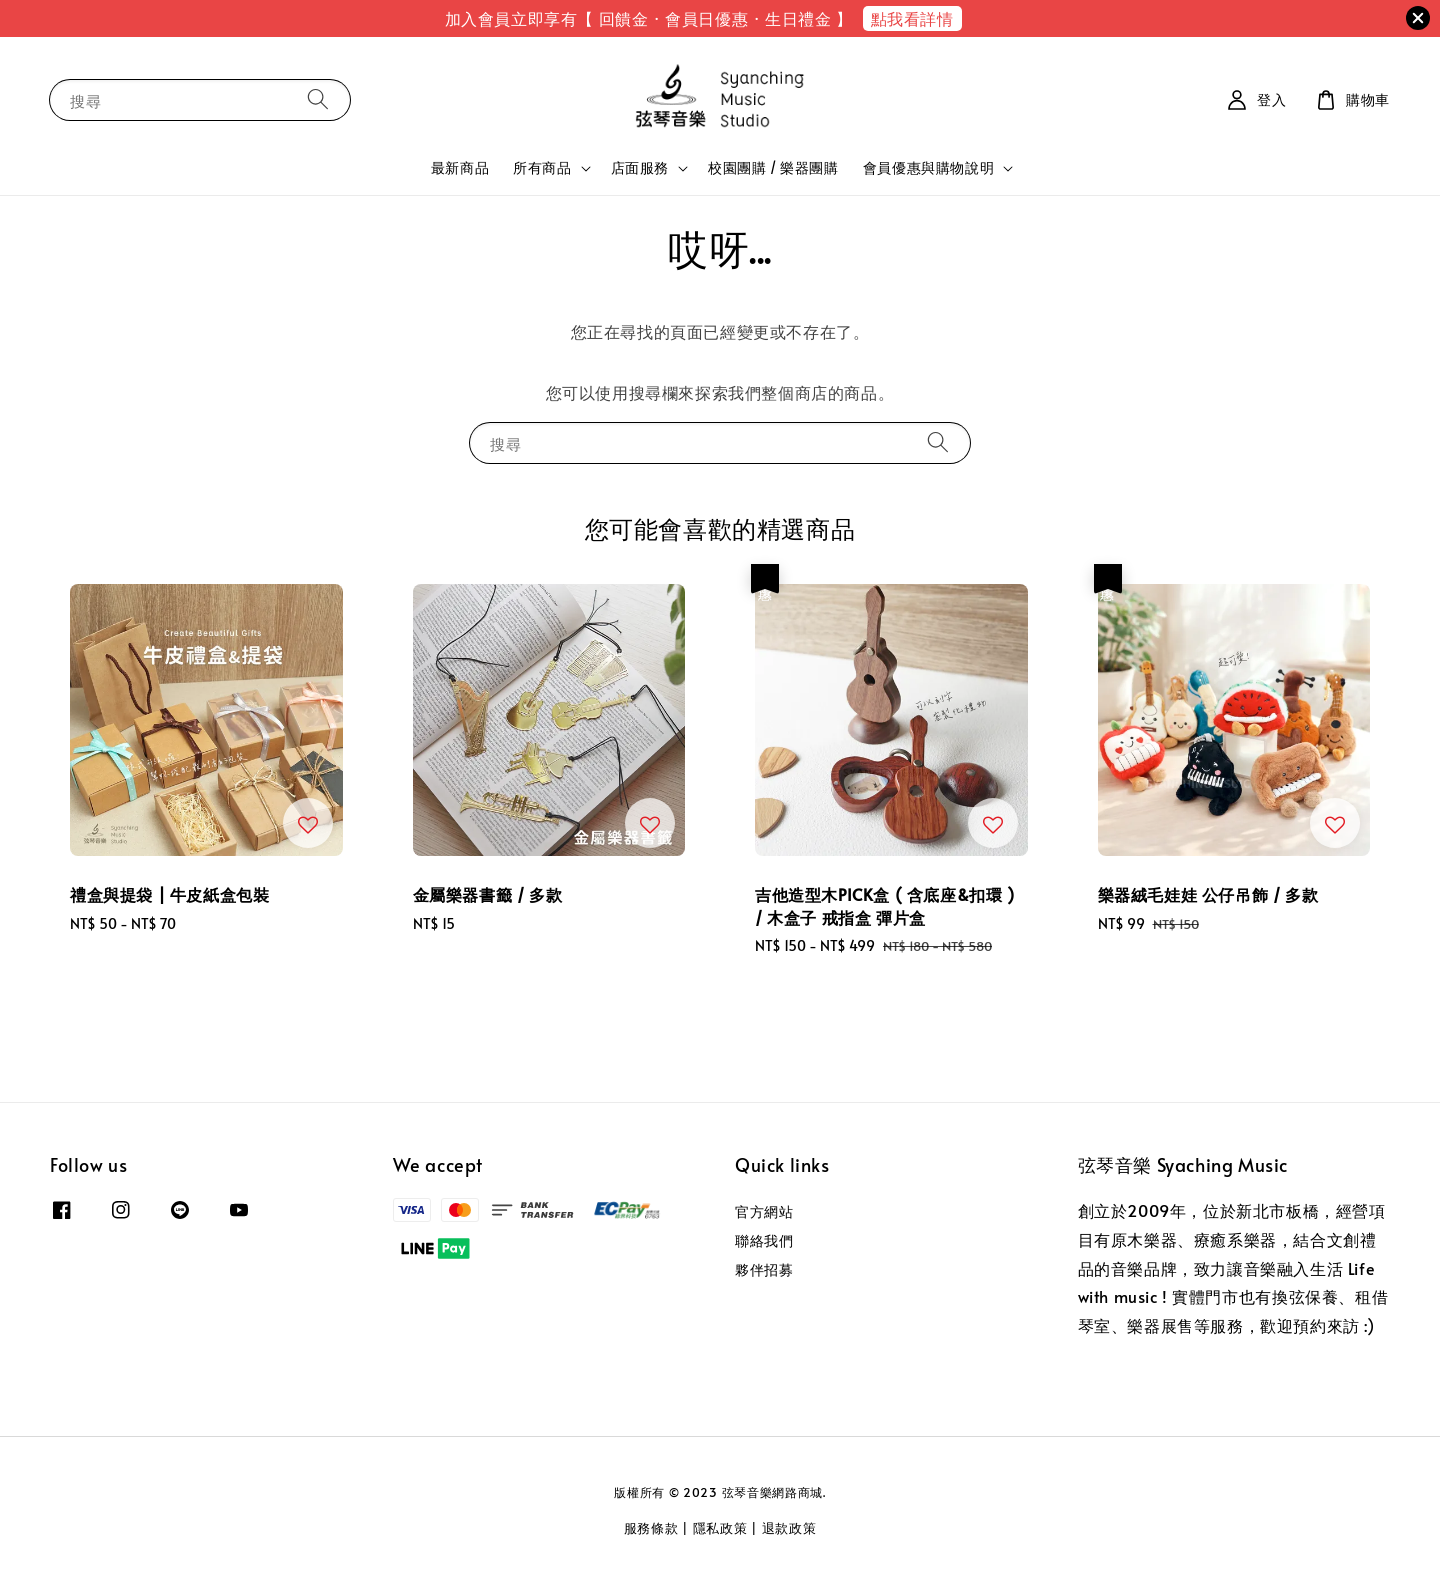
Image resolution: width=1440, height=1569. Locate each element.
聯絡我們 (764, 1240)
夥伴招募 (764, 1269)
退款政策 (789, 1528)
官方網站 (764, 1212)
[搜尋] (318, 99)
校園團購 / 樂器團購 (773, 167)
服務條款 (651, 1528)
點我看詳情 (912, 18)
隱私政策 (720, 1528)
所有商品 (542, 168)
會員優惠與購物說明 (928, 168)
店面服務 (640, 168)
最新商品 (460, 167)
